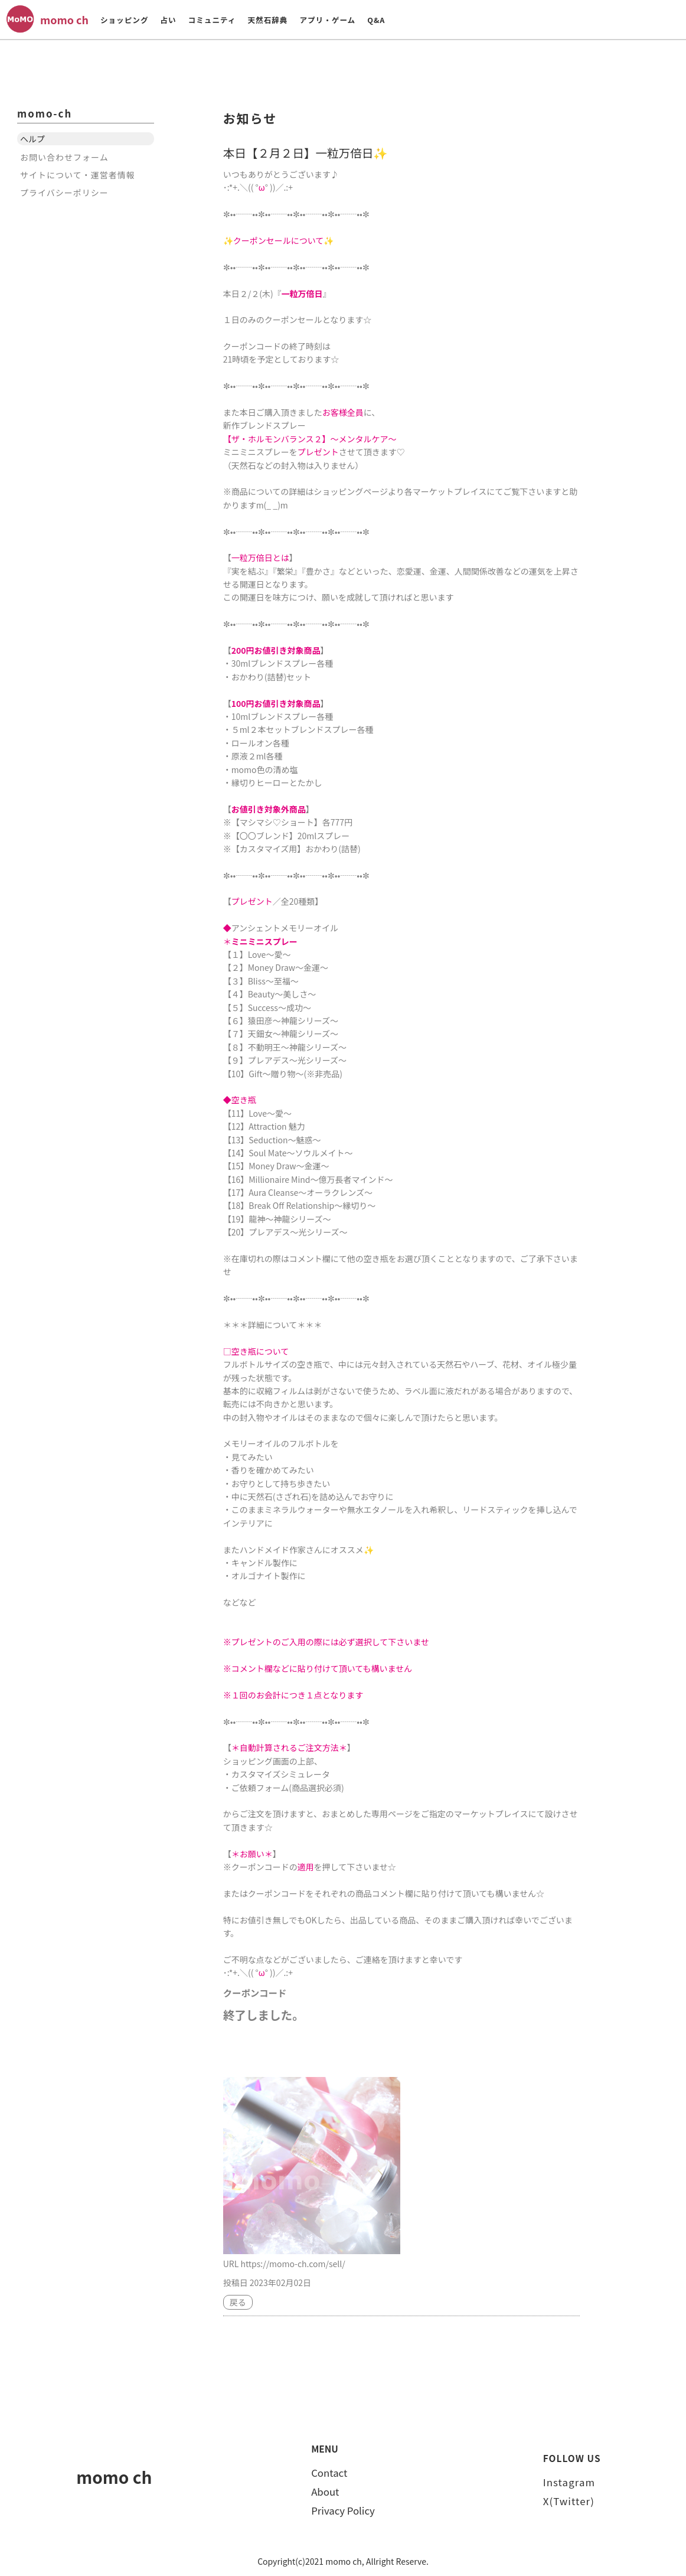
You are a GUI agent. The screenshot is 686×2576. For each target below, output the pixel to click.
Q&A (376, 19)
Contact (329, 2473)
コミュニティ (212, 19)
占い (168, 19)
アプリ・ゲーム (327, 19)
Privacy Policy (343, 2510)
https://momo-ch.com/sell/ (292, 2264)
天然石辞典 (267, 19)
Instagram (569, 2482)
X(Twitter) (568, 2501)
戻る (238, 2302)
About (325, 2491)
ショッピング (124, 19)
